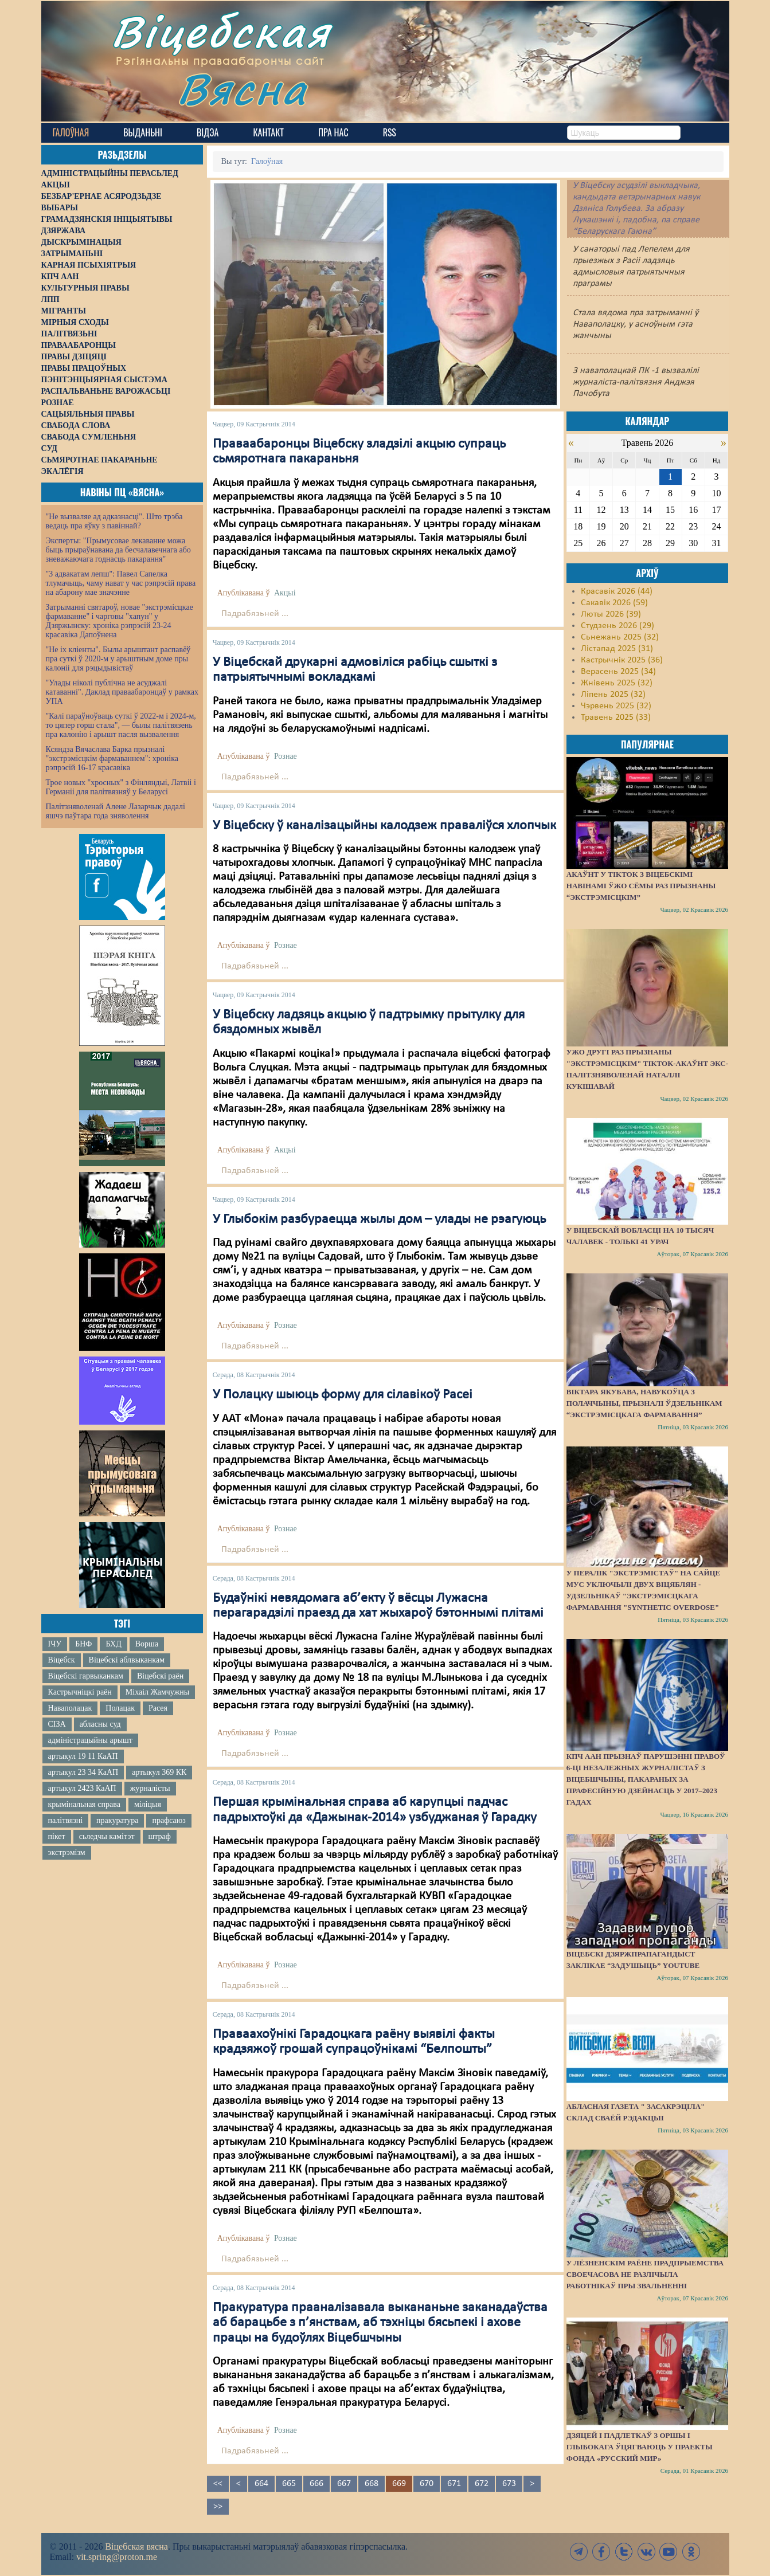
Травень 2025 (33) (616, 717)
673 (509, 2483)
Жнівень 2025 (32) (616, 683)
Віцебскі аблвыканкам (127, 1660)
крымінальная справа (84, 1804)
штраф (159, 1836)
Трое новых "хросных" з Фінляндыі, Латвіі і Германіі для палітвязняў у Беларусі (121, 787)
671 (454, 2483)
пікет (56, 1836)
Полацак (120, 1708)
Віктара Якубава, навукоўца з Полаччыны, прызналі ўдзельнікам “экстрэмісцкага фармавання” (644, 1403)
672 (481, 2483)
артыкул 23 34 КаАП (83, 1772)
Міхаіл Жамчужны (157, 1692)
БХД (113, 1644)
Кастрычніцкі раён (80, 1692)
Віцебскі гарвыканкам (85, 1676)
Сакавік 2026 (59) (614, 602)
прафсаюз (168, 1820)
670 (426, 2483)
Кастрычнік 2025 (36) (622, 660)
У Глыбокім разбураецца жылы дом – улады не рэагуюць (379, 1219)
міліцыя (147, 1804)
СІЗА (57, 1724)
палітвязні (65, 1820)
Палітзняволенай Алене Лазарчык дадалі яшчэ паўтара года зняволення (115, 811)
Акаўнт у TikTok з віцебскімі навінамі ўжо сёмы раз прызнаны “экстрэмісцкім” (641, 885)
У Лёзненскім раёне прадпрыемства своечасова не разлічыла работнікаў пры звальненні (645, 2274)
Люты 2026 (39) (611, 614)
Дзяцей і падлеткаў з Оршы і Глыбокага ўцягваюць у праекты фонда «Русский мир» (639, 2447)
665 (289, 2483)
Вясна (242, 88)
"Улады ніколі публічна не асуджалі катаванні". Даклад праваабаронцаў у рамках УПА (122, 692)
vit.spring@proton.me (116, 2557)
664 (261, 2483)
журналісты (150, 1788)
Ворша (146, 1644)
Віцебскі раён (160, 1676)
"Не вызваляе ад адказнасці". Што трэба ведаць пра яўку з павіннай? (114, 521)
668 (371, 2483)
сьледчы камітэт (107, 1836)
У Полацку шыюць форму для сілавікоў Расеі (342, 1395)
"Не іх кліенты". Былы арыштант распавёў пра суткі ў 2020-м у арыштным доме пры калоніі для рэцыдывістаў (118, 658)
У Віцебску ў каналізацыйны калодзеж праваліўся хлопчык (384, 826)
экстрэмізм (66, 1852)
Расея (157, 1708)
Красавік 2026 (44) (616, 591)
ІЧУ (55, 1644)
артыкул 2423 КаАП (82, 1788)
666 (316, 2483)
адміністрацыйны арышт (90, 1740)
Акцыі (285, 593)
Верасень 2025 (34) (618, 671)
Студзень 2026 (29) (617, 625)
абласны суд (100, 1724)
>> (217, 2506)
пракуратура (117, 1820)
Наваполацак (70, 1708)
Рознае (285, 756)
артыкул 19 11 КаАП (83, 1756)
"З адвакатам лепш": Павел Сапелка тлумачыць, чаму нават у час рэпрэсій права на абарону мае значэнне (121, 583)
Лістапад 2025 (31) (617, 648)
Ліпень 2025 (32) (613, 694)
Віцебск (61, 1660)
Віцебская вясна (136, 2546)
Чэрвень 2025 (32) (616, 706)
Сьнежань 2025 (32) (620, 637)
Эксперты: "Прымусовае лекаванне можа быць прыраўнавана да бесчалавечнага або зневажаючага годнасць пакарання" (118, 549)
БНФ (83, 1644)
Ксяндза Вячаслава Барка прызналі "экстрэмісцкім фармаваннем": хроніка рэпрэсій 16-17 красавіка (112, 758)
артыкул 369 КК (159, 1772)
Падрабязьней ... (254, 613)
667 (344, 2483)
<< (217, 2483)
